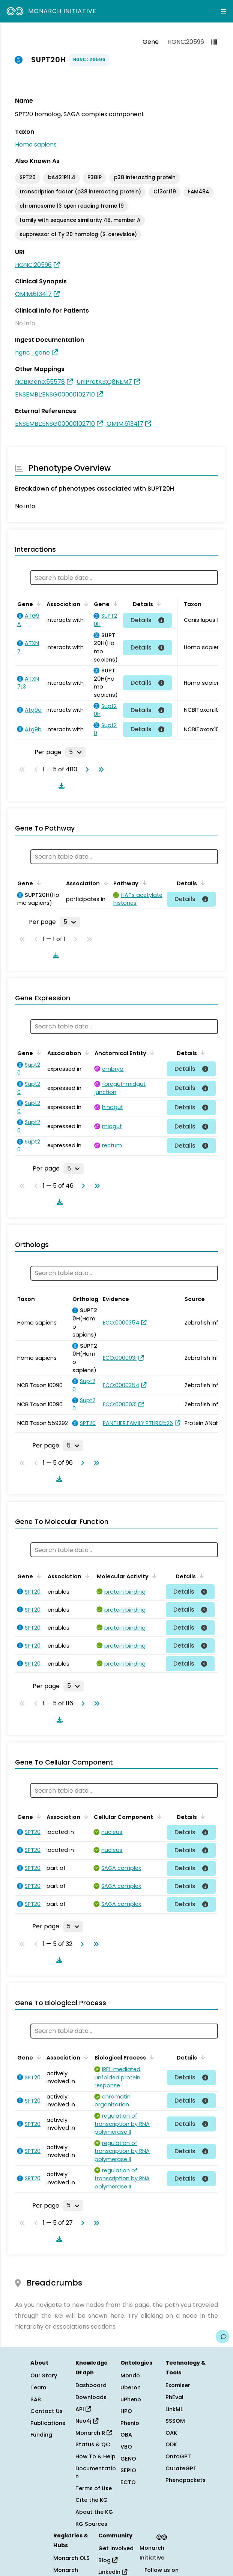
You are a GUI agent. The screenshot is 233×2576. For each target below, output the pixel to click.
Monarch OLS (71, 2558)
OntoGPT (178, 2456)
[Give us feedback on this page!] (222, 2336)
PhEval (174, 2397)
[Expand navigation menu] (223, 11)
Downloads (91, 2397)
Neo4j (86, 2421)
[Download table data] (60, 785)
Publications (47, 2423)
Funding (41, 2434)
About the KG (94, 2512)
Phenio (129, 2423)
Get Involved (116, 2548)
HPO (126, 2411)
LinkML (174, 2409)
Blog (107, 2560)
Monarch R (93, 2433)
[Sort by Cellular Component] (157, 1816)
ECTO (128, 2482)
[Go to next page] (85, 769)
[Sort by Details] (157, 603)
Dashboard (91, 2385)
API (83, 2409)
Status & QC (92, 2444)
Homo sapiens (36, 144)
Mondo (130, 2375)
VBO (126, 2446)
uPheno (130, 2399)
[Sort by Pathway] (142, 882)
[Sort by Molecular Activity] (153, 1575)
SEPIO (128, 2470)
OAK (171, 2433)
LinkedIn (112, 2572)
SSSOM (175, 2421)
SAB (35, 2399)
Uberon (130, 2387)
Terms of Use (93, 2488)
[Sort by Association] (84, 603)
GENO (128, 2458)
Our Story (43, 2375)
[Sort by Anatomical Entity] (150, 1052)
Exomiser (177, 2385)
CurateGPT (181, 2468)
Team (38, 2387)
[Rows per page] (75, 752)
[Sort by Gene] (37, 603)
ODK (171, 2444)
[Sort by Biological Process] (150, 2057)
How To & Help (95, 2456)
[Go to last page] (99, 769)
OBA (126, 2434)
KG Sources (91, 2524)
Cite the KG (91, 2500)
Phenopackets (185, 2480)
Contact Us (46, 2411)
